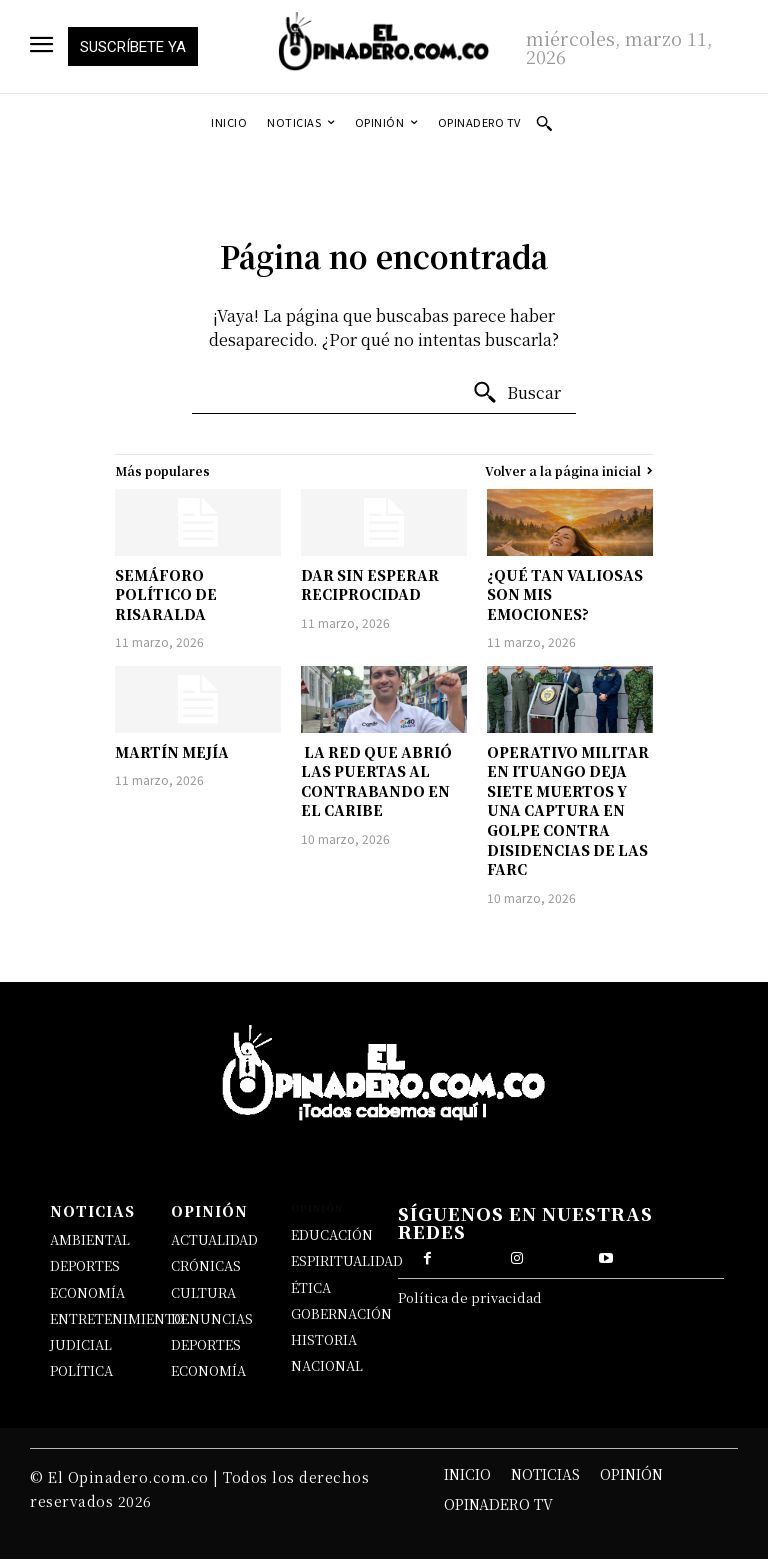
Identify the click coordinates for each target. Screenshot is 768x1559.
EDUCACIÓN (332, 1234)
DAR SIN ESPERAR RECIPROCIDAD (370, 585)
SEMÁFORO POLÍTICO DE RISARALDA (166, 594)
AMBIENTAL (90, 1239)
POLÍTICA (81, 1370)
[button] (544, 123)
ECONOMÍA (87, 1292)
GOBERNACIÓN (341, 1313)
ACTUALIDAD (214, 1239)
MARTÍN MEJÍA (172, 752)
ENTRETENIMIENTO (117, 1318)
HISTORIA (324, 1339)
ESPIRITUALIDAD (347, 1260)
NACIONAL (327, 1365)
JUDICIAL (81, 1344)
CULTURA (203, 1292)
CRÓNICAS (206, 1265)
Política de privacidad (470, 1297)
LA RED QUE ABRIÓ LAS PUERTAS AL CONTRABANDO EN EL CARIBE (376, 781)
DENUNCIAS (212, 1318)
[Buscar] (516, 393)
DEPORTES (85, 1265)
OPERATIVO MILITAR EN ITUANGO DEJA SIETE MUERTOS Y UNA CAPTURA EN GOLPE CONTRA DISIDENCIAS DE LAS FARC (568, 811)
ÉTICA (311, 1287)
